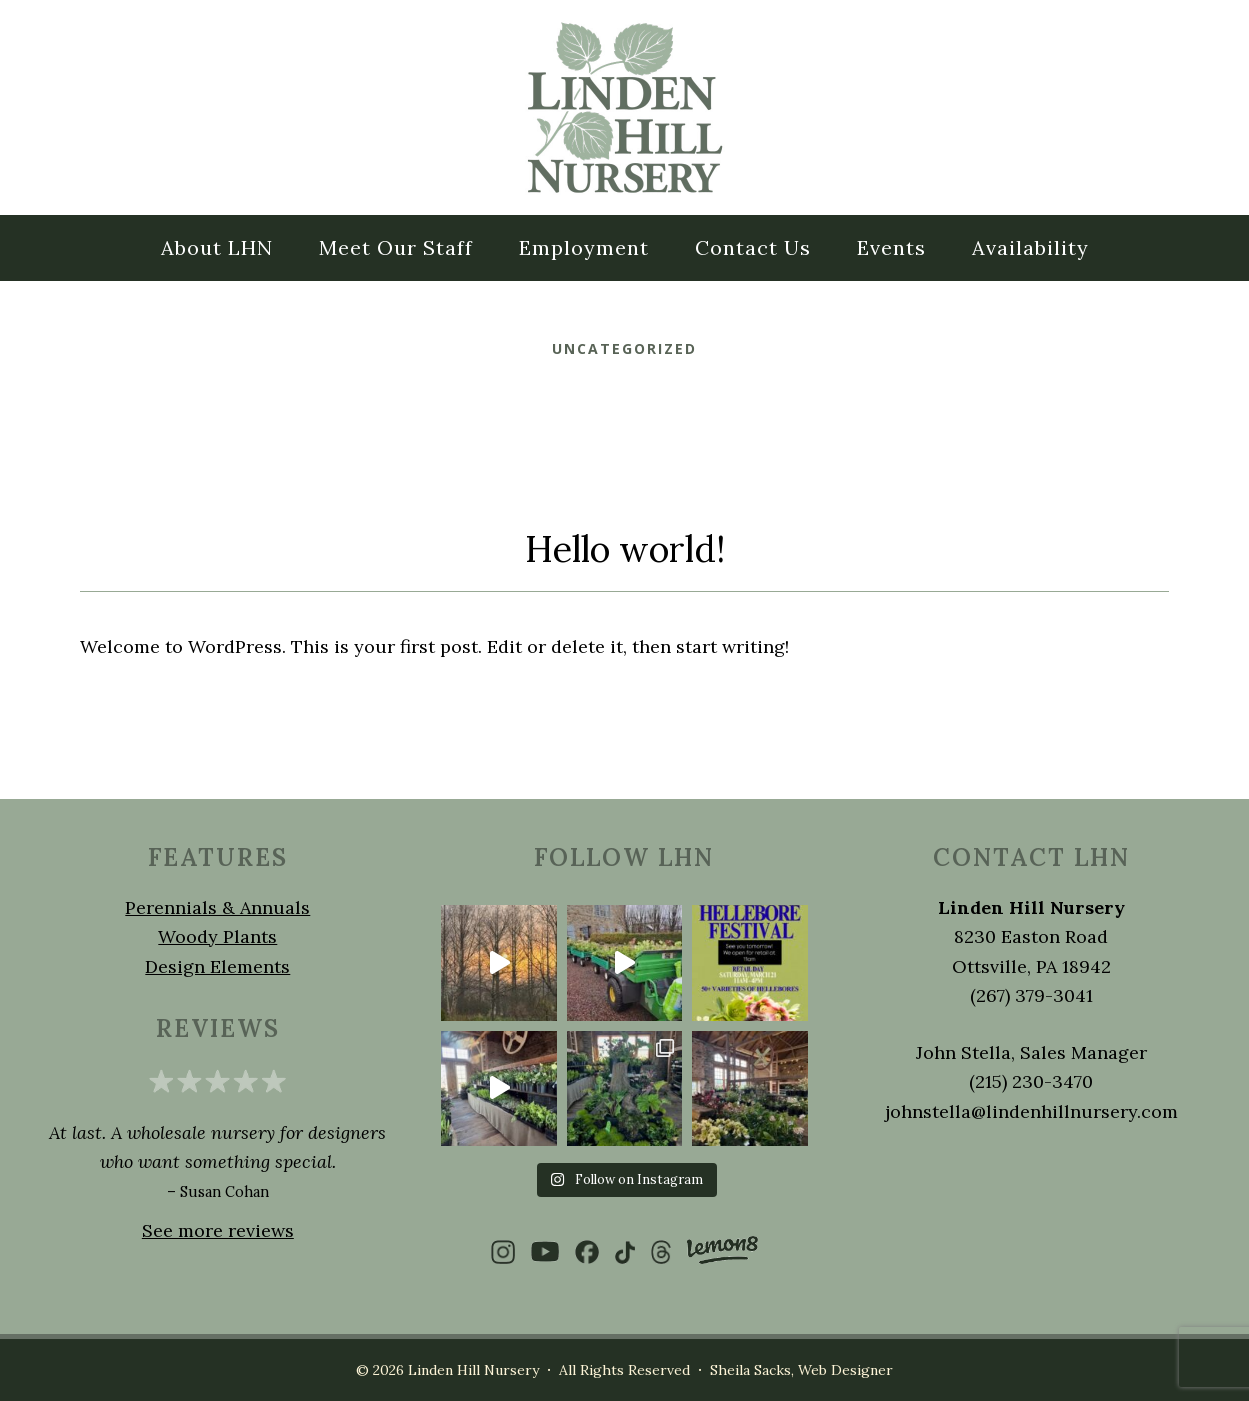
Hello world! (625, 549)
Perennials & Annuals (217, 907)
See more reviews (218, 1230)
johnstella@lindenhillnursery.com (1031, 1111)
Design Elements (217, 966)
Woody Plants (217, 936)
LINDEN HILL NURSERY (625, 107)
